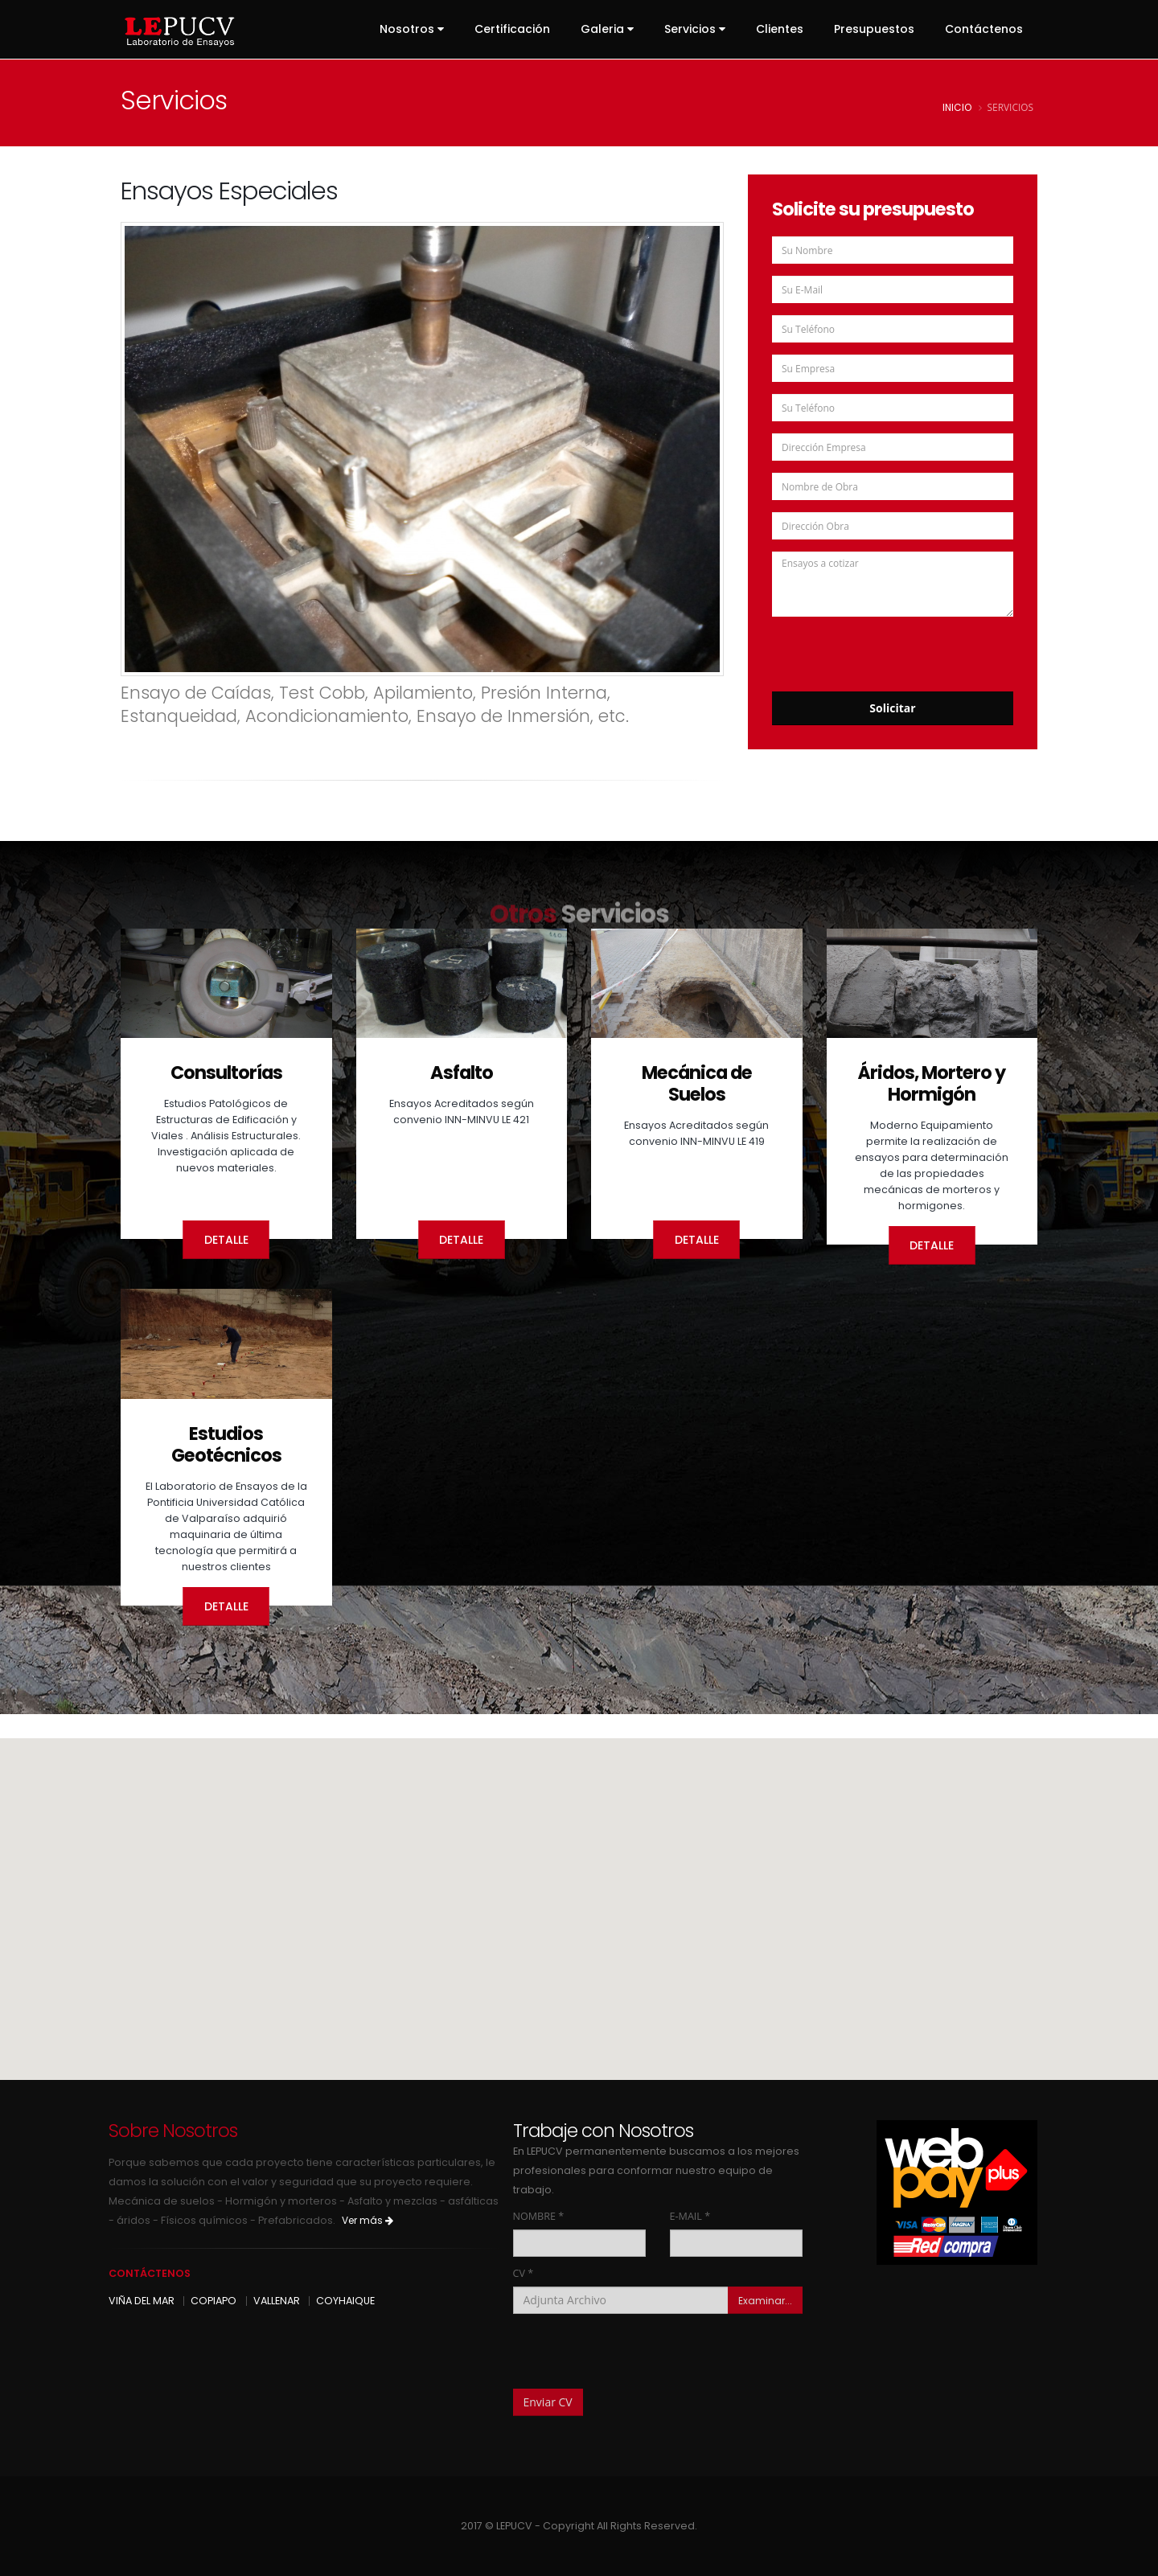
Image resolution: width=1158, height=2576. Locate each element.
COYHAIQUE (345, 2300)
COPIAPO (213, 2300)
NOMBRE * (539, 2216)
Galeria (607, 29)
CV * (523, 2273)
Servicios (694, 29)
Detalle (226, 1240)
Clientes (779, 29)
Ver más (367, 2220)
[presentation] (894, 648)
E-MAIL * (690, 2216)
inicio (956, 107)
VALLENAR (276, 2300)
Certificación (512, 29)
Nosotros (412, 29)
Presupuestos (874, 29)
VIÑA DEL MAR (142, 2300)
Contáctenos (984, 29)
